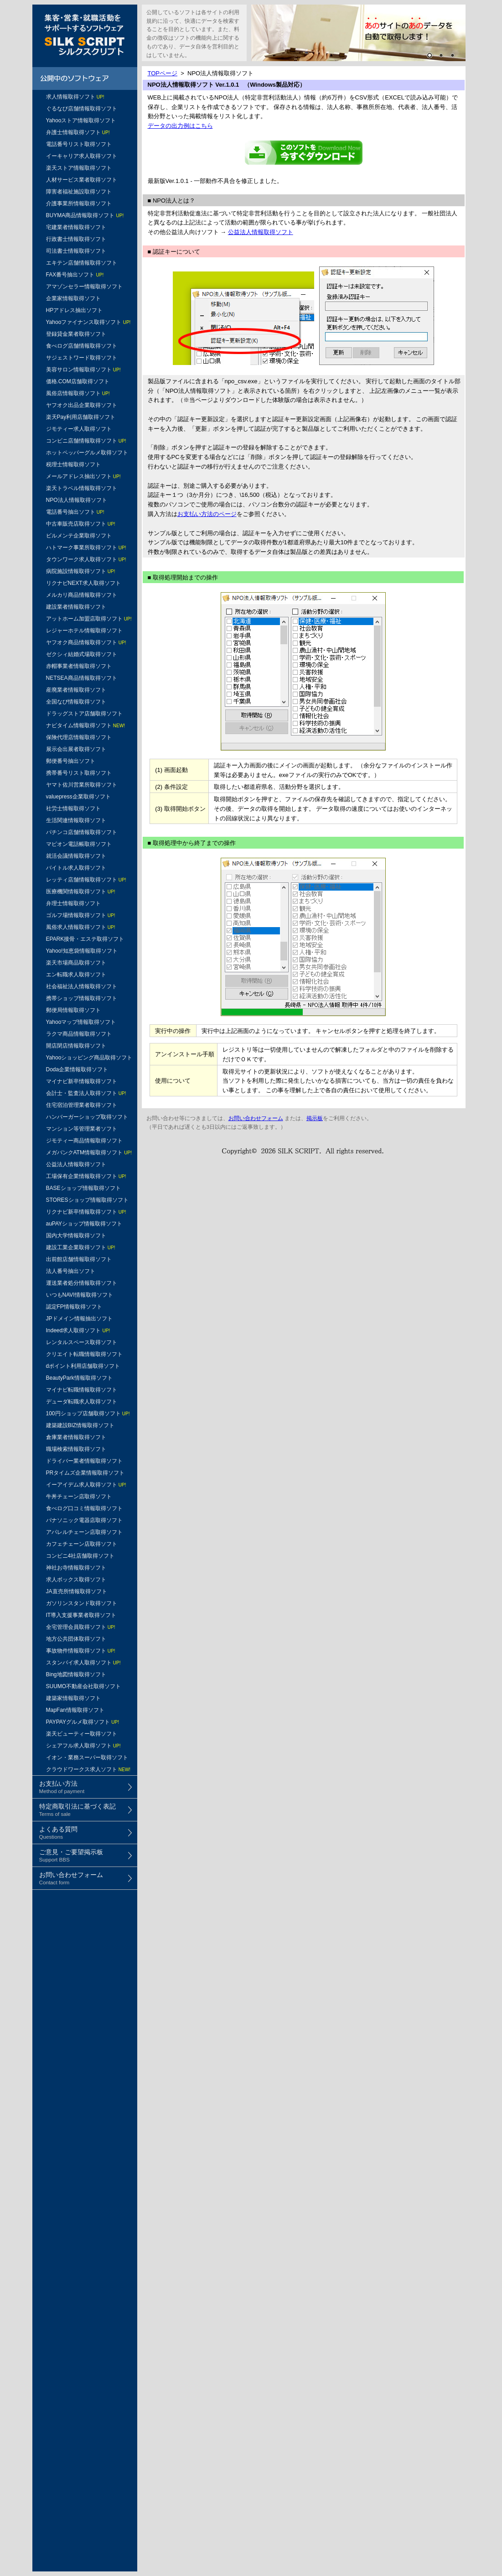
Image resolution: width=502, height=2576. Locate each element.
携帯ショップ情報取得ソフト (81, 998)
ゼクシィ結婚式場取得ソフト (81, 654)
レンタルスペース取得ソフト (81, 1342)
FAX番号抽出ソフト (75, 274)
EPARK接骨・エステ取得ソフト (85, 939)
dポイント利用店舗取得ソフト (83, 1366)
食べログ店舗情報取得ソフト (81, 346)
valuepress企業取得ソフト (78, 796)
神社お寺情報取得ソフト (76, 1567)
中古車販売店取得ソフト (80, 524)
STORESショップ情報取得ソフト (87, 1200)
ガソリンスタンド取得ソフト (81, 1603)
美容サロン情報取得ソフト (83, 369)
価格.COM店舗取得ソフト (77, 381)
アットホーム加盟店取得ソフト (89, 618)
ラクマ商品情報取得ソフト (79, 1034)
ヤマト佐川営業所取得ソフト (81, 785)
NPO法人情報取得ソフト (76, 500)
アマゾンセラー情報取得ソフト (84, 286)
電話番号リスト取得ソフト (79, 144)
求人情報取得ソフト (75, 97)
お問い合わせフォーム (255, 1118)
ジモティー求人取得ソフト (79, 429)
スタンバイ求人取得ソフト (83, 1662)
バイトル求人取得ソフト (76, 868)
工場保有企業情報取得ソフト (86, 1176)
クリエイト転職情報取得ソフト (84, 1354)
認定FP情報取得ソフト (74, 1307)
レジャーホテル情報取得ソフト (84, 630)
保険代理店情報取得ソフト (79, 737)
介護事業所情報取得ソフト (79, 203)
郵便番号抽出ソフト (70, 761)
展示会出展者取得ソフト (76, 749)
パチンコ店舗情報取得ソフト (81, 832)
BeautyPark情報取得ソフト (79, 1378)
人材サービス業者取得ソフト (81, 180)
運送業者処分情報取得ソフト (81, 1283)
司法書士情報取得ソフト (76, 251)
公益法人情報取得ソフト (76, 1164)
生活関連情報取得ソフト (76, 820)
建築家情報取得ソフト (73, 1698)
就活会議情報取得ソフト (76, 856)
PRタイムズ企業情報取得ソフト (85, 1473)
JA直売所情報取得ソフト (76, 1591)
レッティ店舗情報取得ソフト (86, 879)
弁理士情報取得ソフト (73, 903)
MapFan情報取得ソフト (75, 1710)
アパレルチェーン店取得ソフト (84, 1532)
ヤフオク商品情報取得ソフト (86, 642)
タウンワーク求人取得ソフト (86, 559)
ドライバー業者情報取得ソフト (84, 1461)
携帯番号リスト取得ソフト (79, 773)
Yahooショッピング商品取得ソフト (89, 1057)
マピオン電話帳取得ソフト (79, 844)
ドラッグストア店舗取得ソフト (84, 713)
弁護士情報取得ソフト (78, 132)
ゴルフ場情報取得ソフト (80, 915)
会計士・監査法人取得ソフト (86, 1093)
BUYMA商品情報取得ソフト (85, 215)
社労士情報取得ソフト (73, 808)
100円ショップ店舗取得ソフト (88, 1413)
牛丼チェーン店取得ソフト (79, 1496)
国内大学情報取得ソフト (76, 1235)
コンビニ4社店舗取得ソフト (80, 1556)
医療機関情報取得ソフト (80, 891)
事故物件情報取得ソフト (80, 1651)
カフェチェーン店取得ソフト (81, 1544)
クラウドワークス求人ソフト (88, 1769)
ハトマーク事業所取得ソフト (86, 547)
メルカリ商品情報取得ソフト (81, 595)
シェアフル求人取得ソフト (83, 1745)
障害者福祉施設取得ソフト (79, 191)
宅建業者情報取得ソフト (76, 227)
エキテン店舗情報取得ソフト (81, 263)
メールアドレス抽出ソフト (83, 476)
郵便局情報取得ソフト (73, 1010)
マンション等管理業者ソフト (81, 1129)
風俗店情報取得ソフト (78, 393)
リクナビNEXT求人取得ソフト (83, 583)
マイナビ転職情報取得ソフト (81, 1390)
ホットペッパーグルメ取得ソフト (87, 452)
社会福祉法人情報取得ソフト (81, 986)
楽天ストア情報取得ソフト (79, 168)
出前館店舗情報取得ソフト (79, 1259)
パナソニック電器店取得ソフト (84, 1520)
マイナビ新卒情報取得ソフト (81, 1081)
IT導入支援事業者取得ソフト (81, 1615)
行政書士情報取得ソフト (76, 239)
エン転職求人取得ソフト (76, 974)
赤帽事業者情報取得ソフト (79, 666)
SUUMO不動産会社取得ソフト (83, 1686)
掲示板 (314, 1118)
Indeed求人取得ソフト (78, 1330)
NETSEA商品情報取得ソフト (81, 678)
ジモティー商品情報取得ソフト (84, 1140)
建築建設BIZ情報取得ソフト (80, 1425)
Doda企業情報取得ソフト (77, 1069)
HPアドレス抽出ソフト (74, 310)
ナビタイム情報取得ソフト (85, 725)
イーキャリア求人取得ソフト (81, 156)
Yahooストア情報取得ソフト (81, 120)
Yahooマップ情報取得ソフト (81, 1022)
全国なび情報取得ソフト (76, 702)
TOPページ (163, 73)
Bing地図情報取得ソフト (76, 1674)
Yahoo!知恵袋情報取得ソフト (82, 951)
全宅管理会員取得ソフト (80, 1627)
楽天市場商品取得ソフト (76, 962)
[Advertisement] (85, 1955)
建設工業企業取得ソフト (80, 1247)
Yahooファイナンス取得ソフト (88, 322)
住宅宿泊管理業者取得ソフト (81, 1105)
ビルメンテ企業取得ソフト (79, 535)
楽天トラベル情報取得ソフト (81, 488)
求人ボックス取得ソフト (76, 1579)
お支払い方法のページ (207, 514)
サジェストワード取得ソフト (81, 358)
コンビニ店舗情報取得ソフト (86, 441)
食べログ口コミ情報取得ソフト (84, 1508)
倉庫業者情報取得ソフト (76, 1437)
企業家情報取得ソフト (73, 298)
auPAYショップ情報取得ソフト (84, 1223)
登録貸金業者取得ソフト (76, 334)
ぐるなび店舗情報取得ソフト (81, 108)
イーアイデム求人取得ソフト (86, 1484)
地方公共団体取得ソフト (76, 1639)
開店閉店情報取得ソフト (76, 1046)
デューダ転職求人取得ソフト (81, 1401)
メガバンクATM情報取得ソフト (89, 1152)
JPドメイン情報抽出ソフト (79, 1318)
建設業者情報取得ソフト (76, 607)
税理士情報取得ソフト (73, 464)
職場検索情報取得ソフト (76, 1449)
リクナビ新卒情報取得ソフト (86, 1212)
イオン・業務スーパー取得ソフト (87, 1757)
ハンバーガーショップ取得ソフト (87, 1117)
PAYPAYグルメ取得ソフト (82, 1722)
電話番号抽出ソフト (75, 512)
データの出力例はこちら (180, 125)
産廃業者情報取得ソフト (76, 690)
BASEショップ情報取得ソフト (83, 1188)
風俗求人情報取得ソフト (80, 927)
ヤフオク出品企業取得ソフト (81, 405)
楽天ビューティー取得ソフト (81, 1734)
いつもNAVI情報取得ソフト (79, 1295)
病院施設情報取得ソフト (80, 571)
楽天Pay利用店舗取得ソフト (81, 417)
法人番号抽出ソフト (70, 1271)
